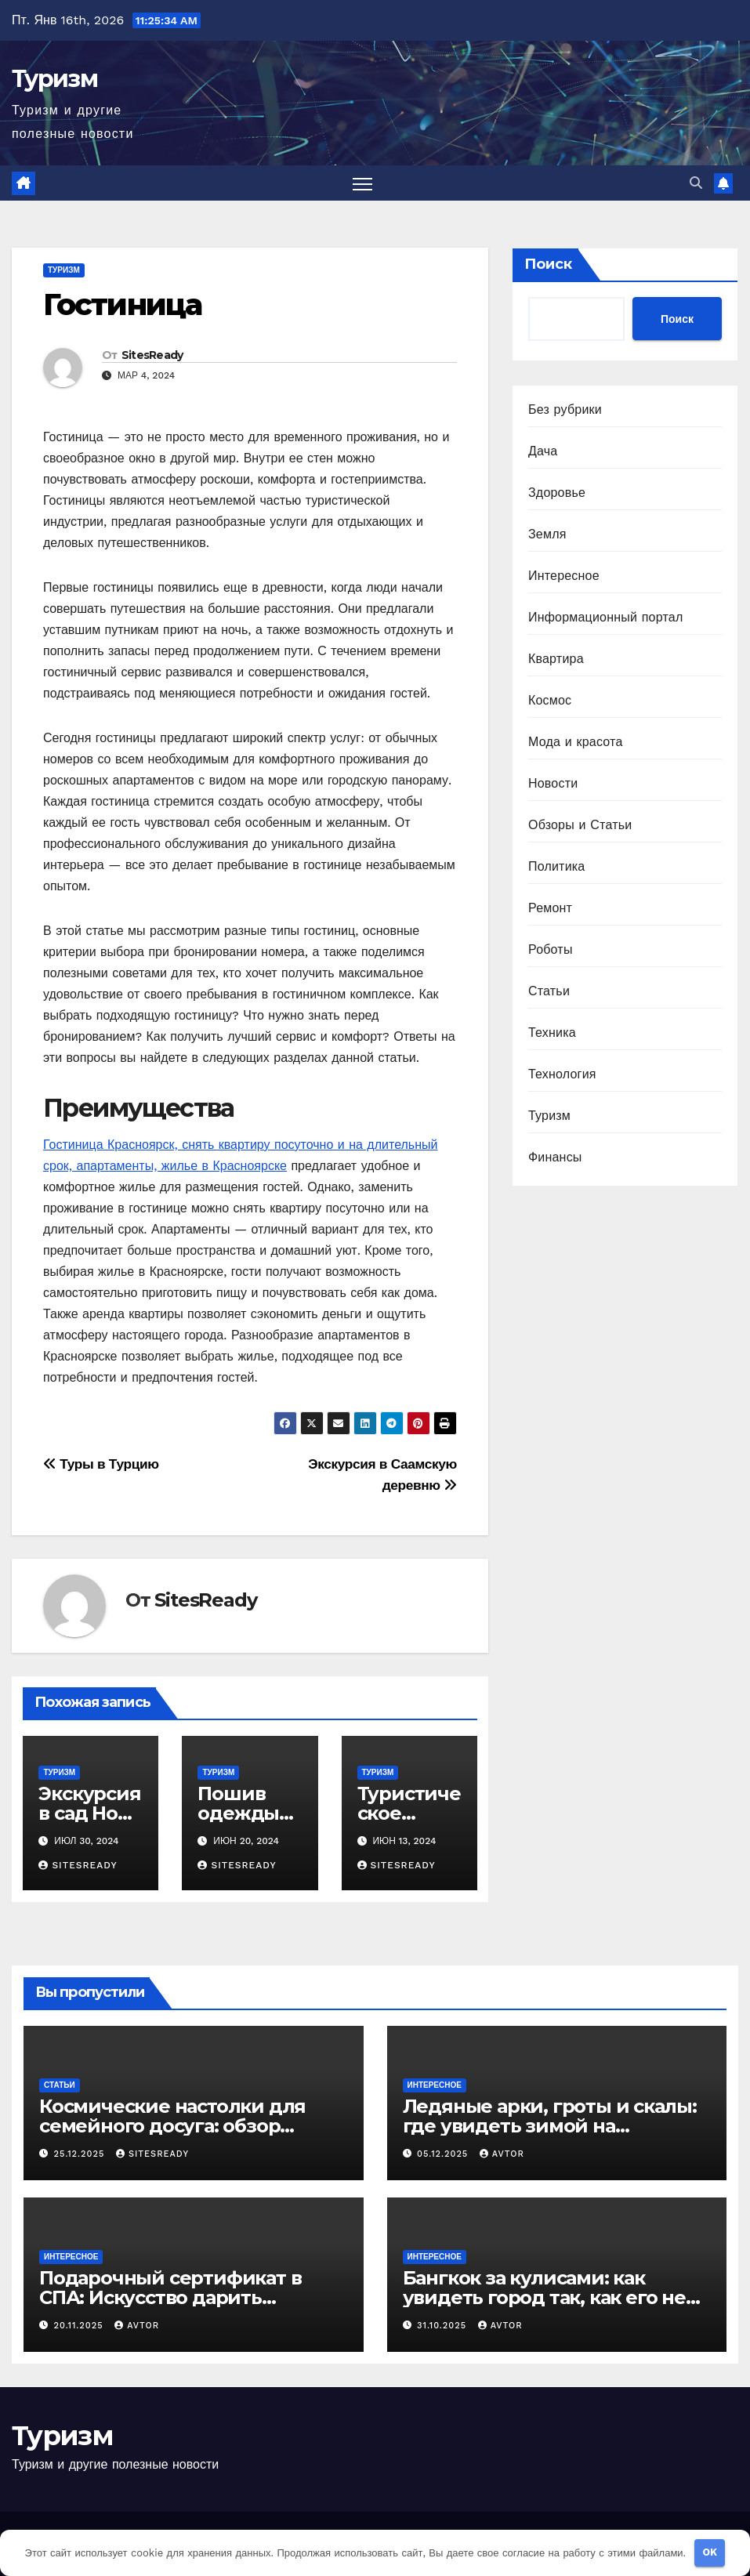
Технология (562, 1074)
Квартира (556, 658)
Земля (547, 534)
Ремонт (550, 907)
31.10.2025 (443, 2326)
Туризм (54, 78)
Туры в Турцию (101, 1464)
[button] (696, 183)
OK (709, 2552)
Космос (549, 700)
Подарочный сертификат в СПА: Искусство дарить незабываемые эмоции (170, 2297)
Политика (556, 866)
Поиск (548, 264)
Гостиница (122, 304)
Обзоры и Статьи (580, 824)
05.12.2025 (444, 2154)
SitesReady (152, 355)
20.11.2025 (80, 2326)
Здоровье (556, 492)
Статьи (549, 991)
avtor (502, 2154)
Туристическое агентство (409, 1813)
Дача (542, 451)
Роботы (550, 949)
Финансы (555, 1157)
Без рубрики (565, 409)
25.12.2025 (81, 2154)
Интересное (564, 575)
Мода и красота (575, 741)
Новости (553, 783)
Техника (552, 1032)
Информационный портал (605, 617)
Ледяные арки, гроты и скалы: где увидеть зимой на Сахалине (550, 2126)
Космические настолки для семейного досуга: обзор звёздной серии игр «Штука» (180, 2126)
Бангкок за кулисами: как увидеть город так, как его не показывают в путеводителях (545, 2297)
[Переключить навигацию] (362, 183)
